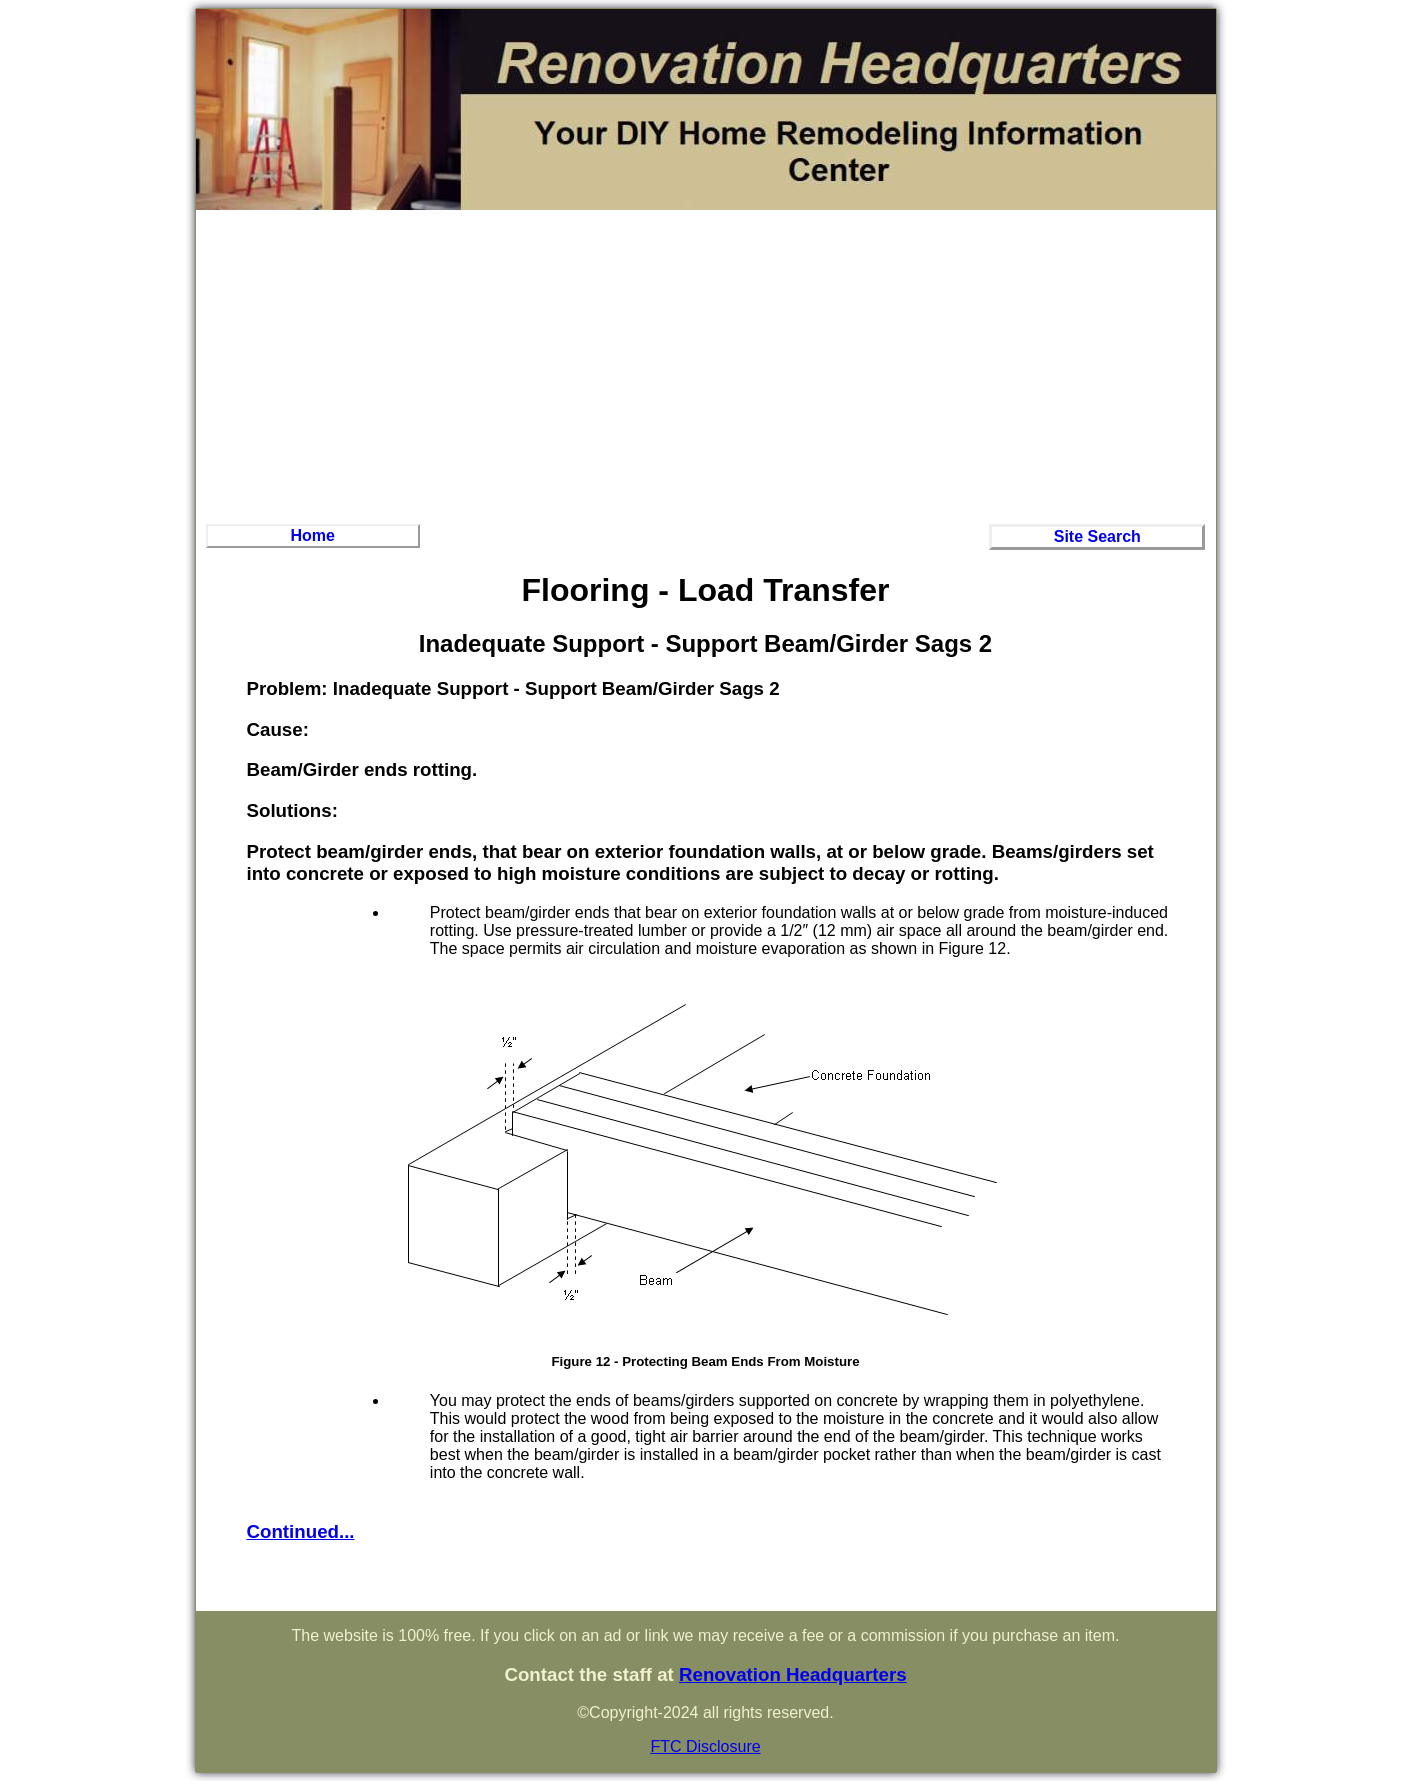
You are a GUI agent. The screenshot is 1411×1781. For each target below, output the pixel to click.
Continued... (301, 1531)
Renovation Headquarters (793, 1674)
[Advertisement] (706, 364)
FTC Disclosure (705, 1746)
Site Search (1097, 536)
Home (312, 535)
